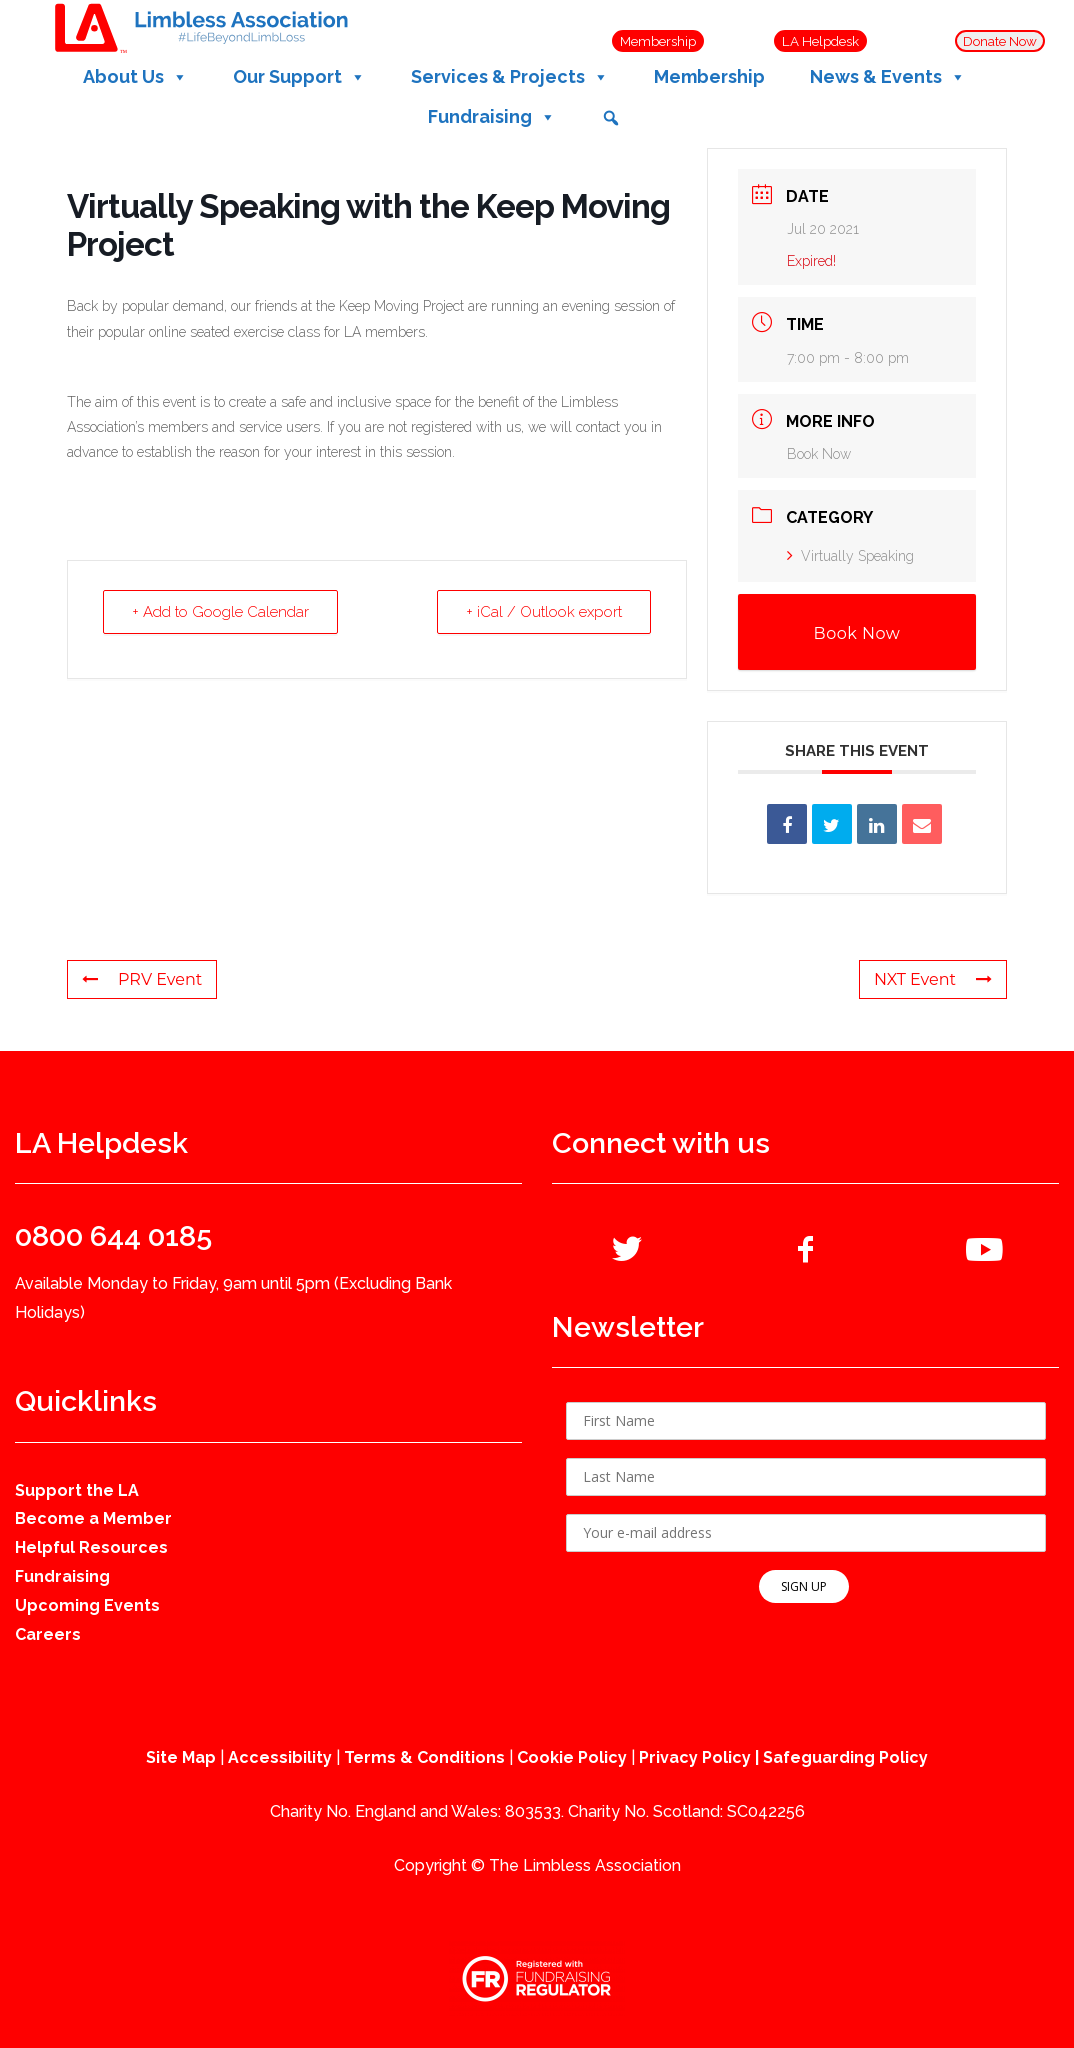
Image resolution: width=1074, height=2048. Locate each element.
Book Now (819, 454)
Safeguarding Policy (845, 1757)
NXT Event (933, 979)
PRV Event (142, 979)
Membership (709, 76)
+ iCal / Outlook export (544, 612)
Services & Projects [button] (510, 77)
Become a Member (93, 1518)
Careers (48, 1634)
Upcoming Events (87, 1605)
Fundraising (62, 1576)
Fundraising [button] (492, 117)
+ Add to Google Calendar (220, 612)
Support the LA (77, 1490)
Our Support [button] (299, 77)
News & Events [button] (888, 77)
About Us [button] (135, 77)
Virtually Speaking (850, 556)
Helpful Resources (91, 1547)
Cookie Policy (572, 1757)
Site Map (181, 1757)
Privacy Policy (695, 1757)
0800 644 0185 (113, 1236)
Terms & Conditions (424, 1757)
